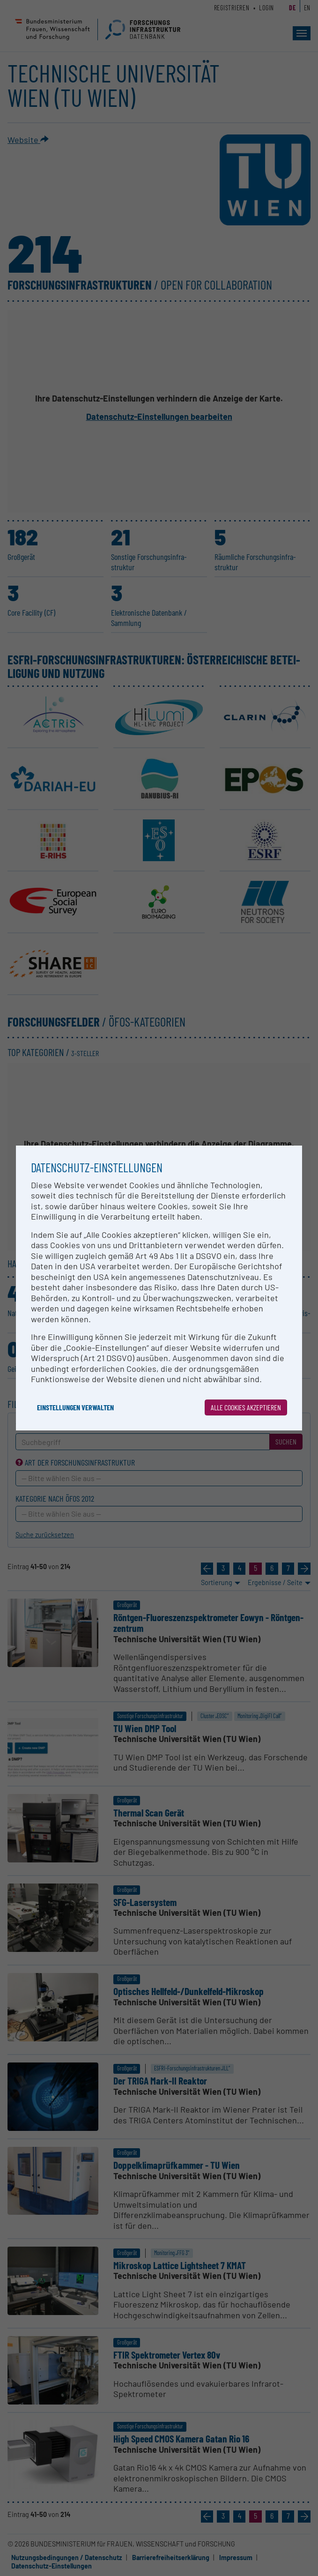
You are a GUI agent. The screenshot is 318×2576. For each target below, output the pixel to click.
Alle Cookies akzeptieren (246, 1407)
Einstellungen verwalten (75, 1407)
